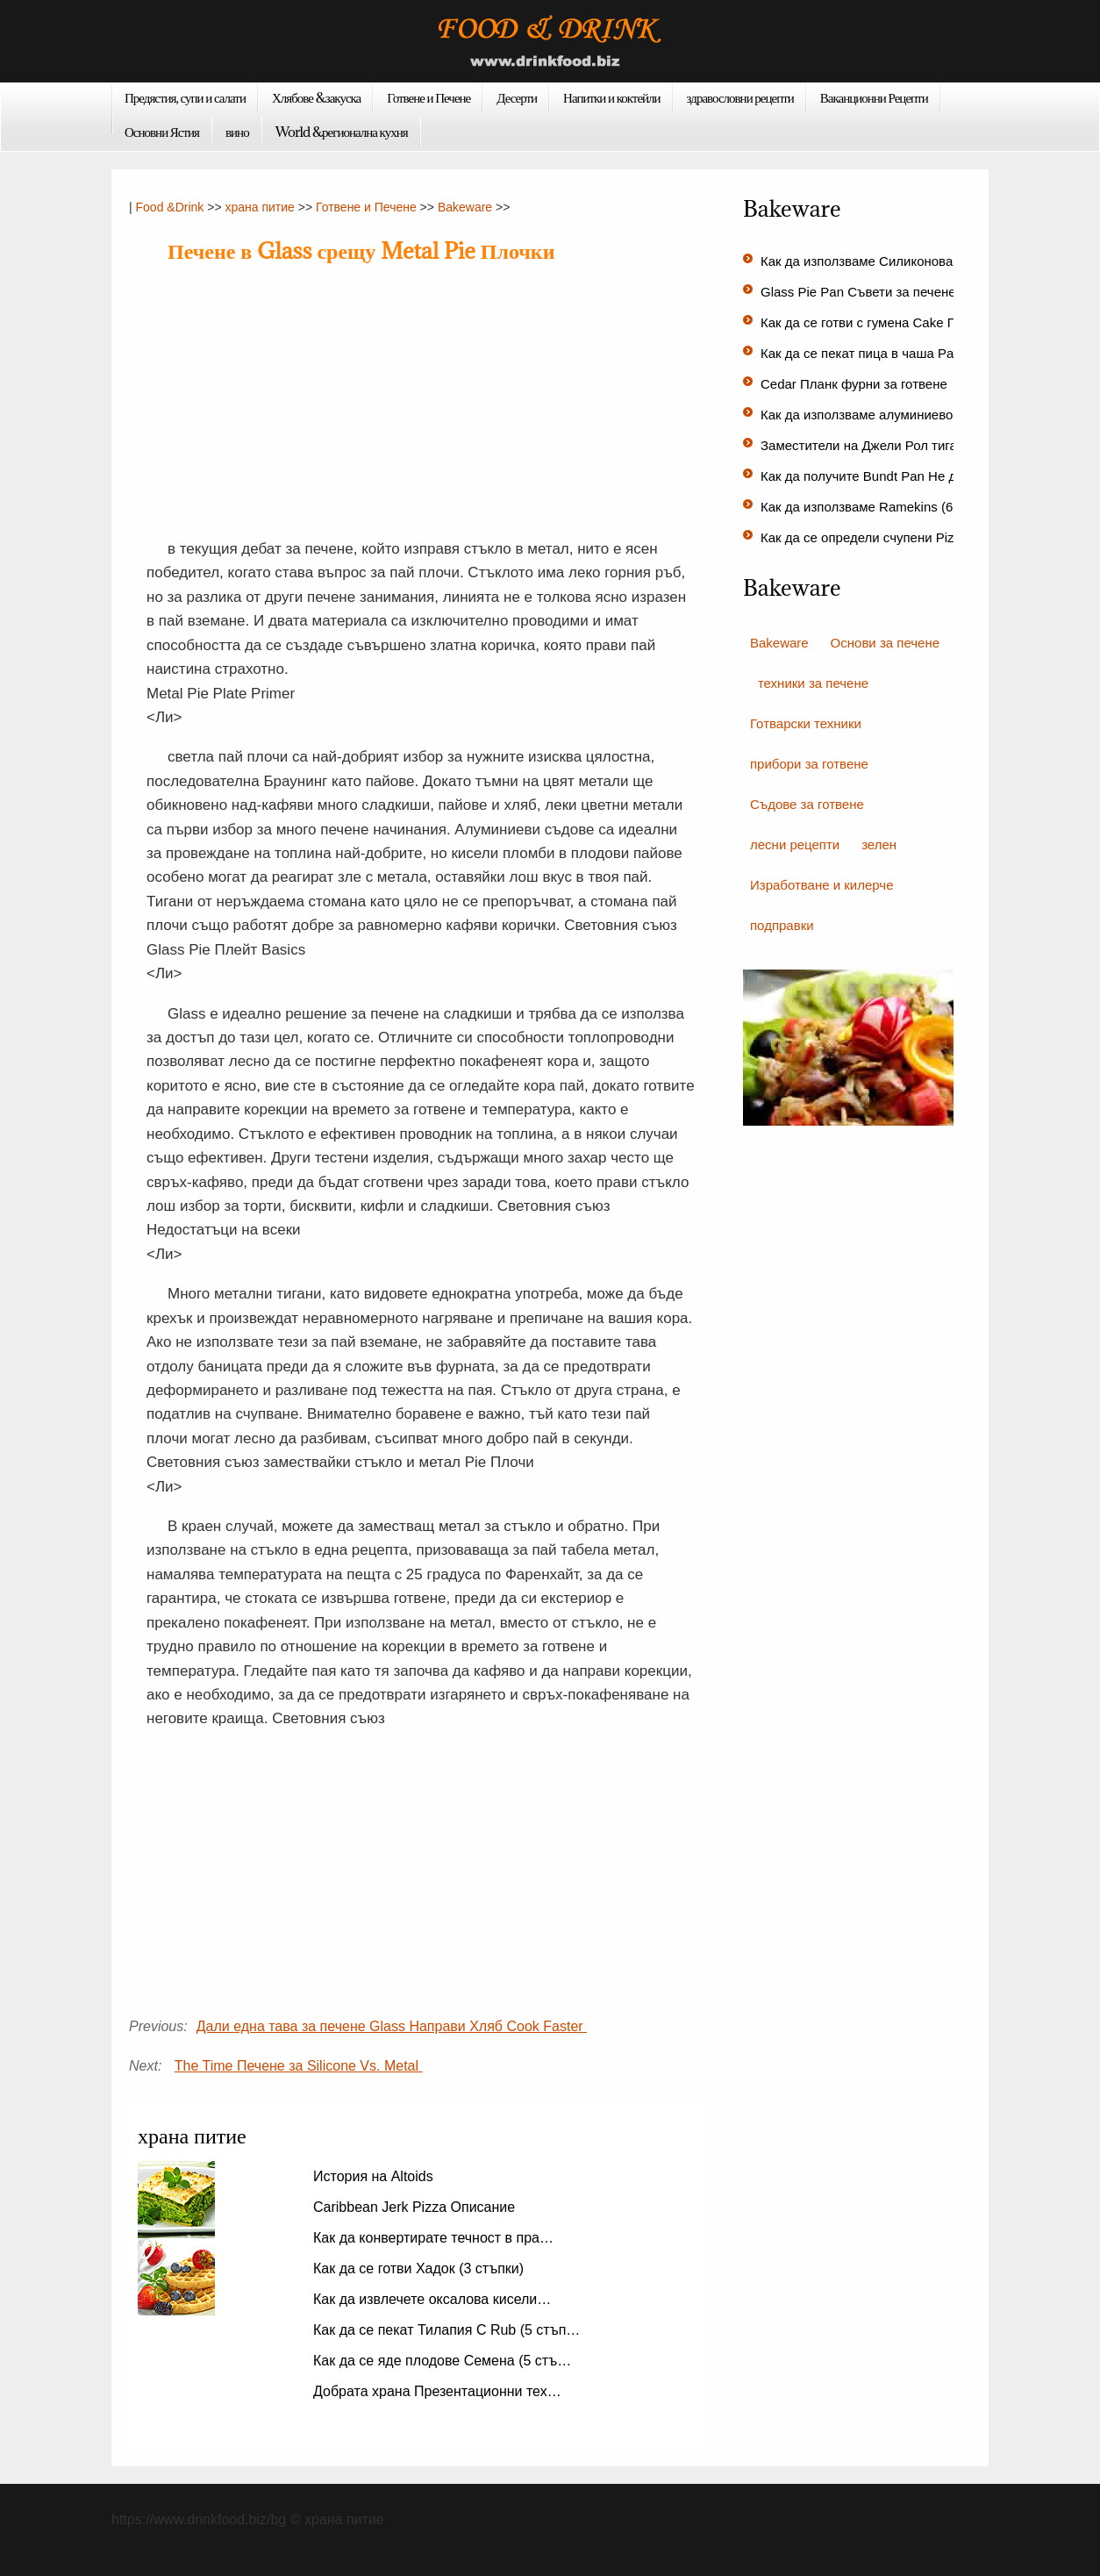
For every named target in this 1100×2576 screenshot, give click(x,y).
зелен (878, 844)
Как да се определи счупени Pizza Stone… (890, 537)
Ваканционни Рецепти (874, 97)
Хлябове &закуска (316, 97)
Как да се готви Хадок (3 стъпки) (420, 2268)
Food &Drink (170, 207)
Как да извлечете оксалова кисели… (432, 2299)
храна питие (259, 207)
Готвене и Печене (428, 97)
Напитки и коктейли (612, 97)
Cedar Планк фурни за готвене (856, 383)
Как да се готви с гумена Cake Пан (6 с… (885, 322)
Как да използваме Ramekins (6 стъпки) (883, 506)
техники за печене (813, 683)
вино (237, 131)
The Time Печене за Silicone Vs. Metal (299, 2065)
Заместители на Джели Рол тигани (868, 445)
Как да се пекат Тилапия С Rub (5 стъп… (446, 2329)
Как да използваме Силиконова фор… (878, 261)
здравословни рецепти (740, 97)
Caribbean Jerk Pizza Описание (416, 2207)
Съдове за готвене (807, 804)
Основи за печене (885, 642)
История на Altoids (375, 2176)
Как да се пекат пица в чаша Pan (863, 353)
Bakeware (465, 207)
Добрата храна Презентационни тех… (437, 2391)
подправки (782, 925)
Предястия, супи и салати (185, 97)
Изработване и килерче (822, 884)
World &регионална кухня (341, 131)
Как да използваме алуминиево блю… (877, 414)
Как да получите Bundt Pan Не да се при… (890, 476)
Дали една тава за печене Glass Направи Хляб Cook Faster (391, 2026)
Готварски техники (805, 723)
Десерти (516, 97)
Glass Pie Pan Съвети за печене (860, 291)
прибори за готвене (809, 763)
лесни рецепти (794, 844)
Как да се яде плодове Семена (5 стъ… (442, 2360)
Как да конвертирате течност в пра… (433, 2237)
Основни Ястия (162, 131)
